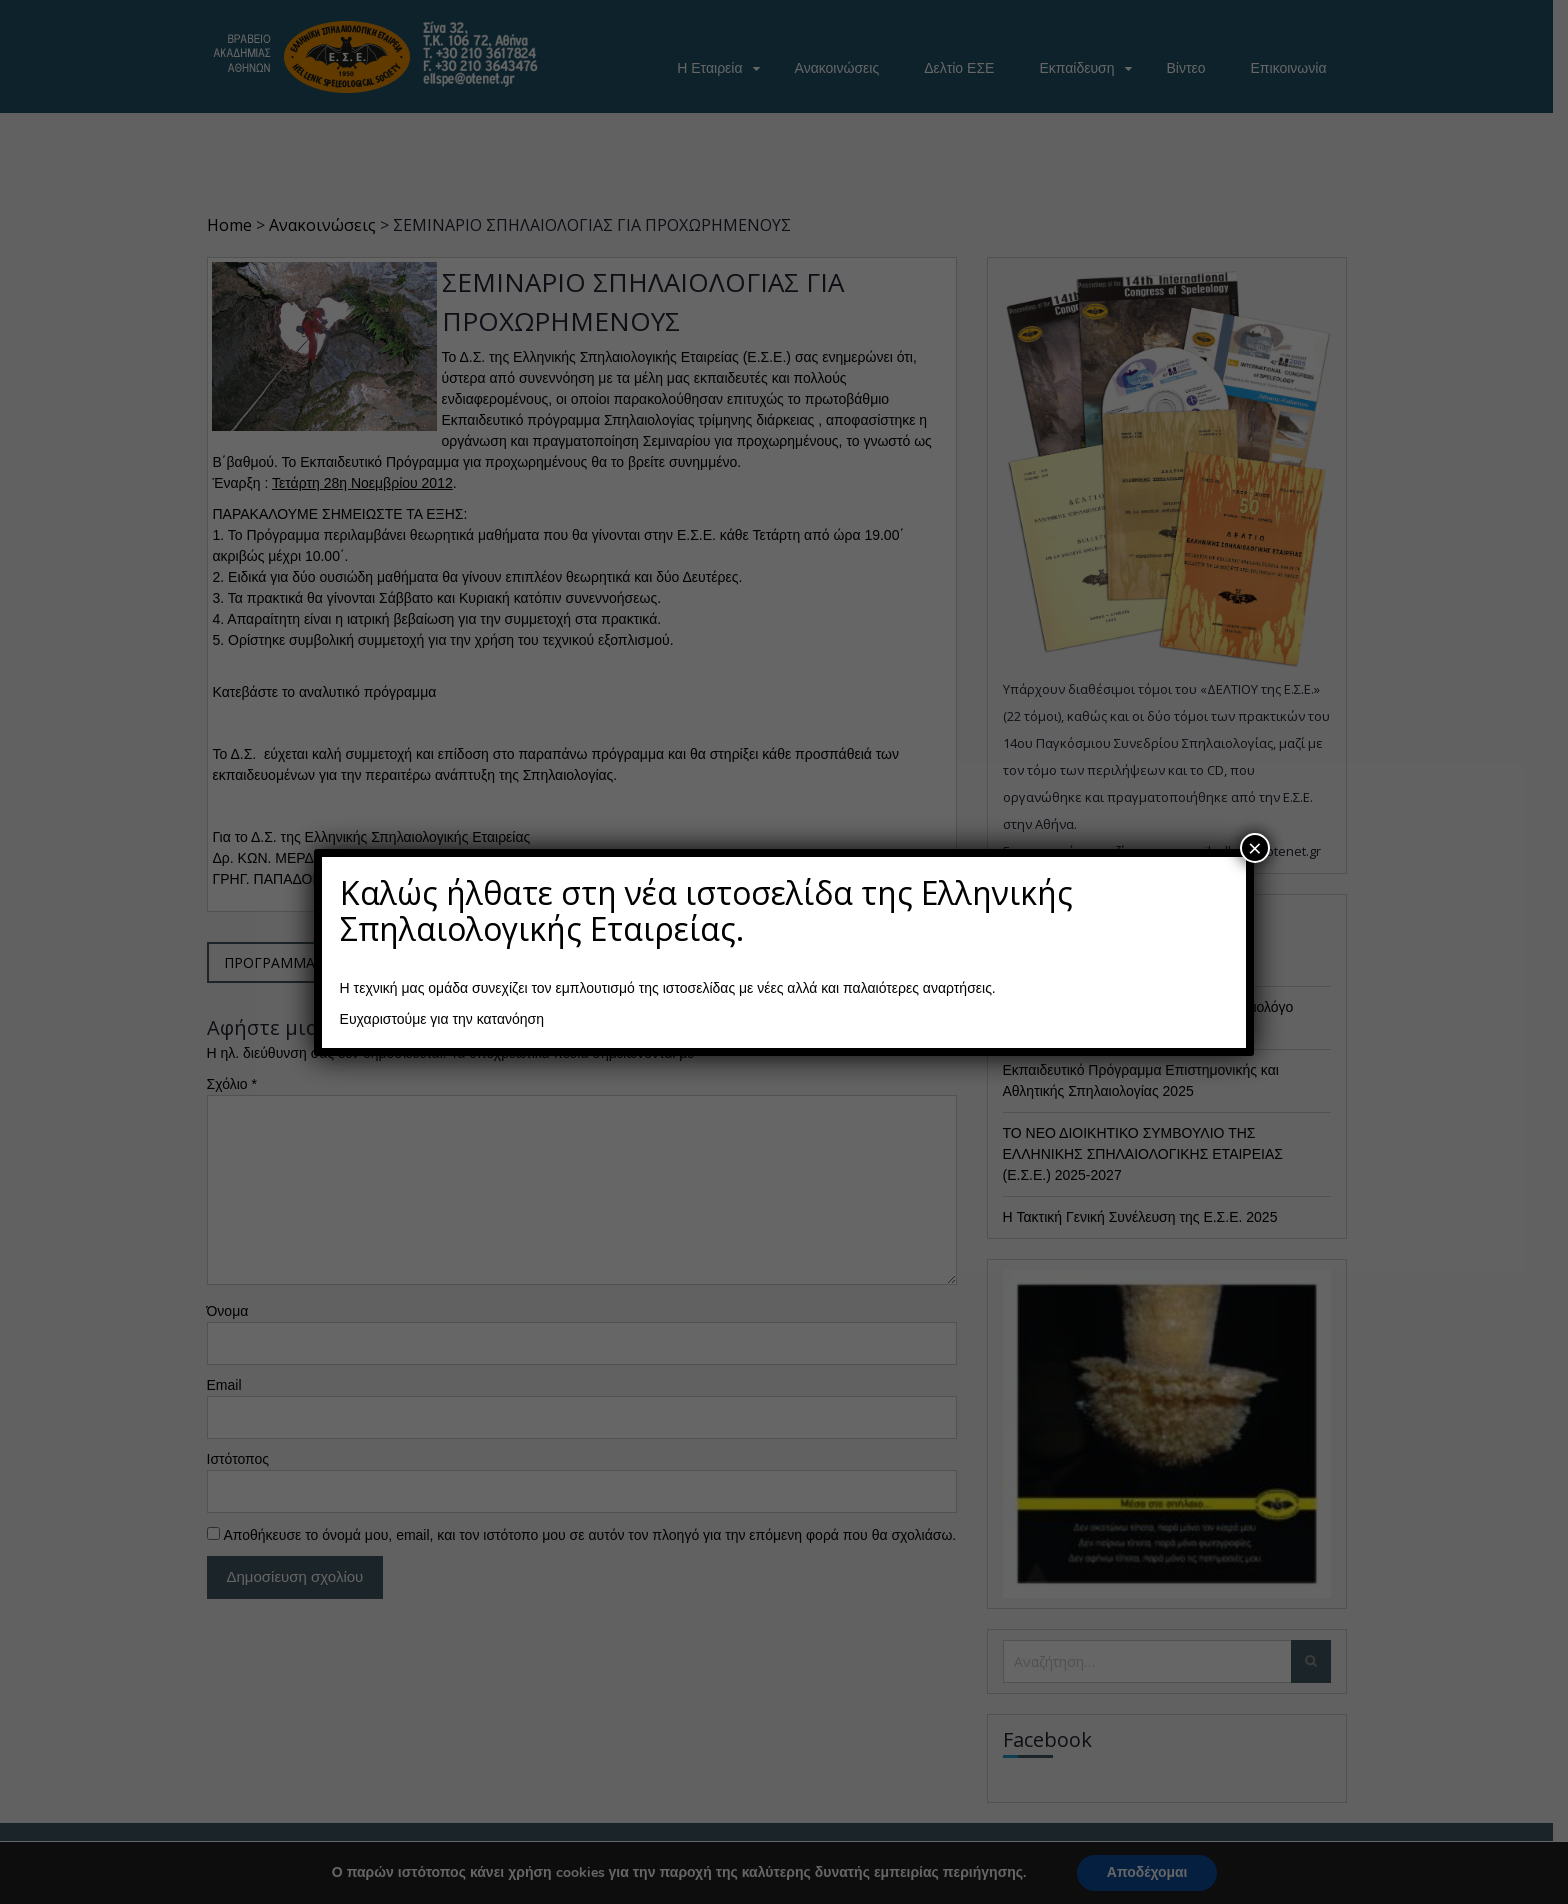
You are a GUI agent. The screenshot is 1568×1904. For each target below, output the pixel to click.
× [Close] (1255, 848)
